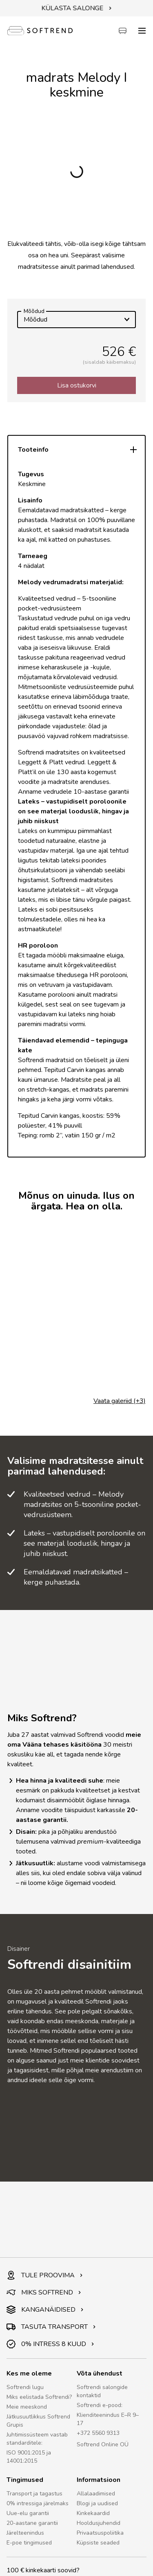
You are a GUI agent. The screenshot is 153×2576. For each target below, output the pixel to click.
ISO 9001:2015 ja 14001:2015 (29, 2457)
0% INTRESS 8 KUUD (50, 2344)
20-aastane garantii (32, 2523)
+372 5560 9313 (98, 2433)
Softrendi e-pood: (99, 2405)
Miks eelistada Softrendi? (39, 2397)
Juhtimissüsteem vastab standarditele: (37, 2439)
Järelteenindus (25, 2533)
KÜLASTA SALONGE (77, 8)
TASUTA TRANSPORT (51, 2326)
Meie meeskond (27, 2407)
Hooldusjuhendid (98, 2523)
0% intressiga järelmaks (38, 2503)
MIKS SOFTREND (44, 2292)
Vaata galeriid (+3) (119, 1400)
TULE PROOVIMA (45, 2275)
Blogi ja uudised (97, 2503)
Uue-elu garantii (28, 2513)
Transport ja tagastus (34, 2493)
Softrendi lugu (25, 2387)
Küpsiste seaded (98, 2543)
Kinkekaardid (93, 2513)
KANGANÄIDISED (45, 2309)
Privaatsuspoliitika (100, 2533)
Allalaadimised (96, 2493)
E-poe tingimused (29, 2543)
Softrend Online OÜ (103, 2444)
